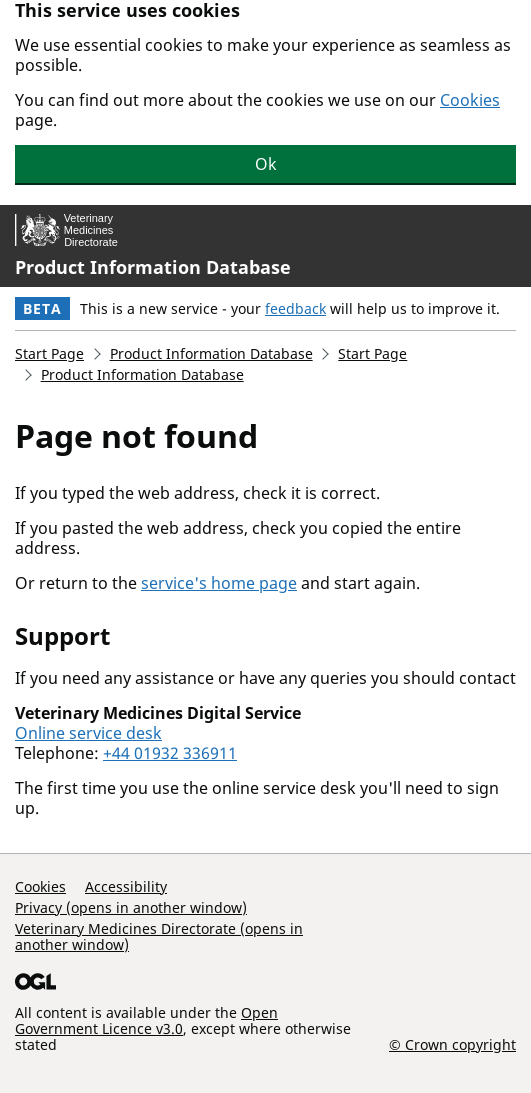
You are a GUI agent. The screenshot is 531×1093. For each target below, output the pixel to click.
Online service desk (88, 733)
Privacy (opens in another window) (131, 907)
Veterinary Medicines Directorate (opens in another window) (159, 936)
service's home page (219, 583)
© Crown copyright (452, 1044)
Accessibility (126, 886)
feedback (295, 308)
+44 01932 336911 (170, 753)
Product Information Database (153, 267)
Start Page (49, 353)
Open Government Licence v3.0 (146, 1020)
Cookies (470, 100)
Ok (266, 164)
